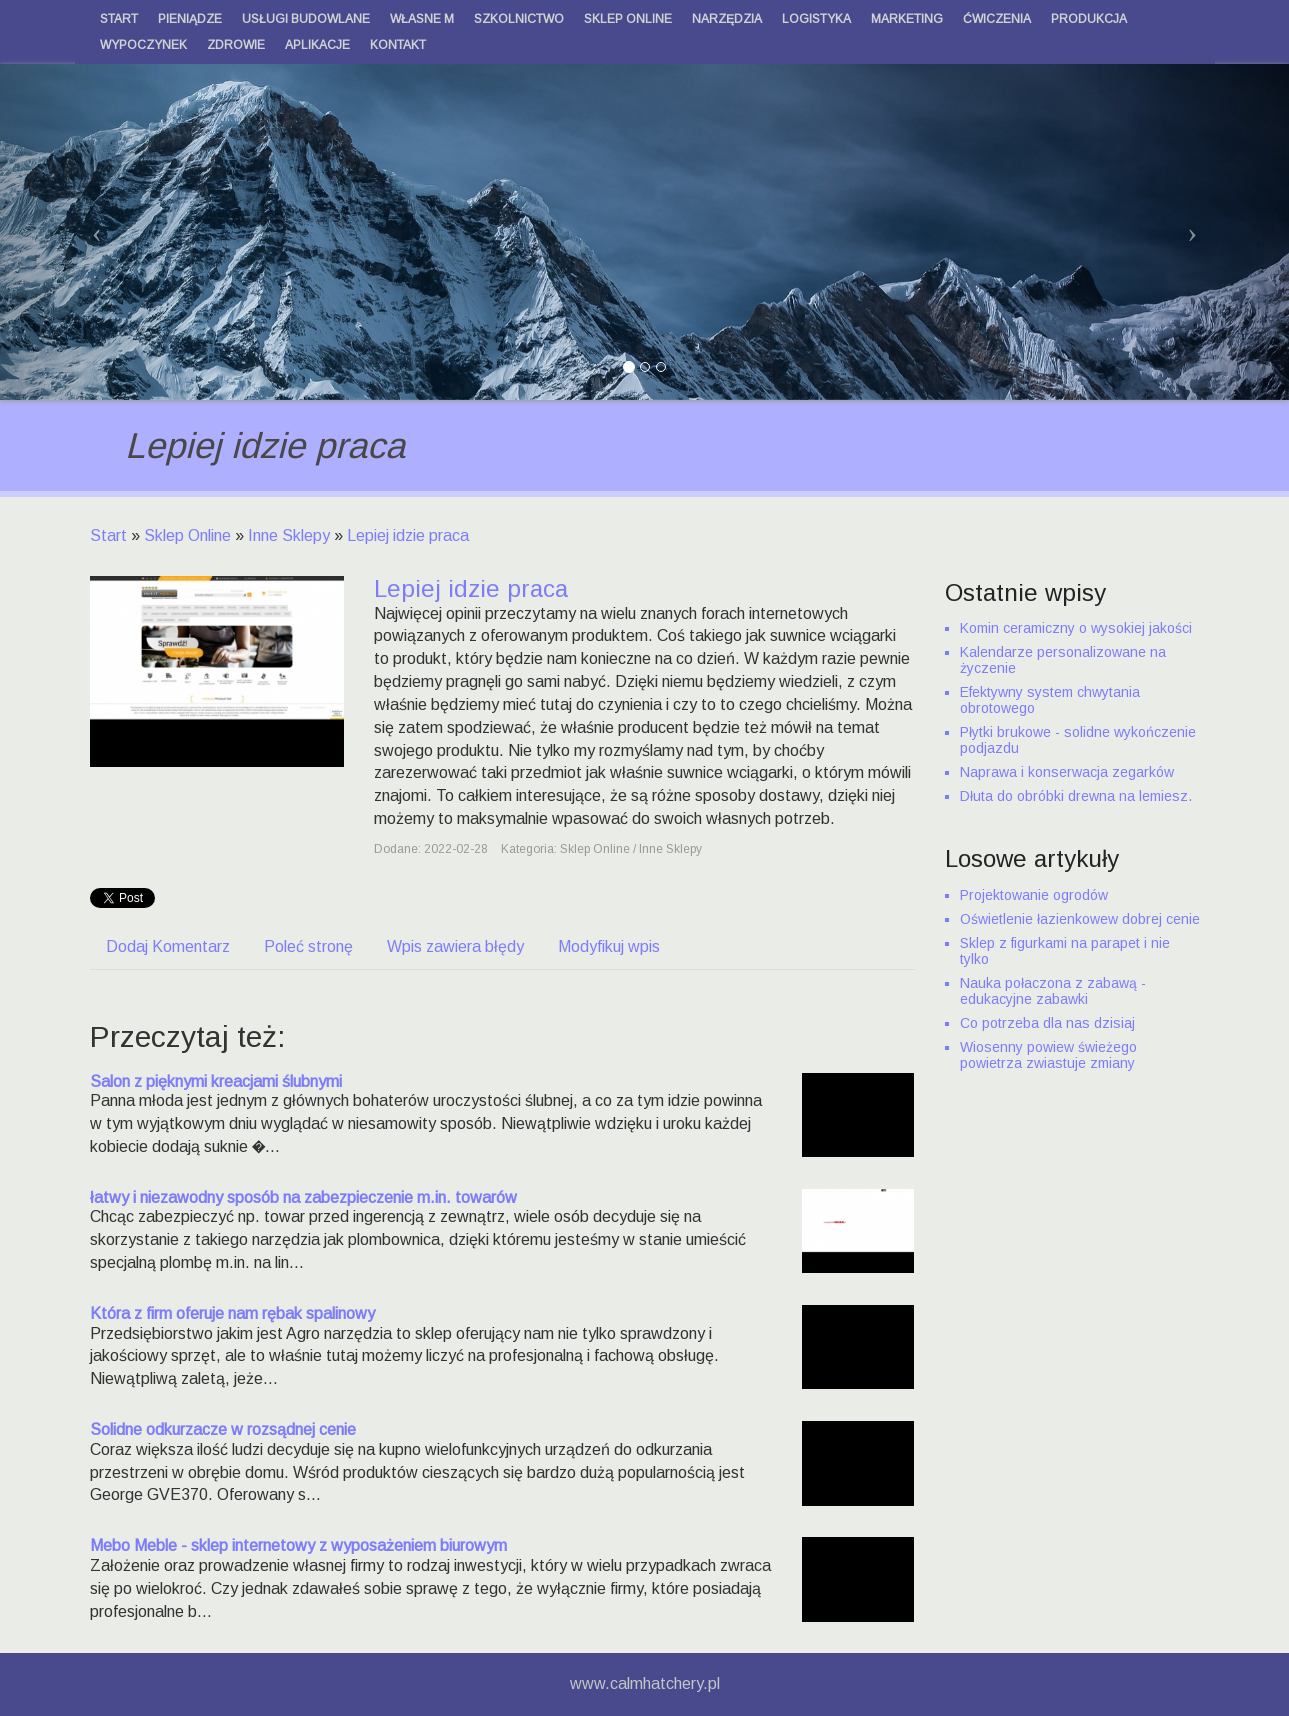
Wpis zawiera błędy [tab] (455, 946)
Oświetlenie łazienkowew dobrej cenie (1080, 919)
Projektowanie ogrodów (1034, 895)
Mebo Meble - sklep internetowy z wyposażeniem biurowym (298, 1545)
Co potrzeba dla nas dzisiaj (1047, 1023)
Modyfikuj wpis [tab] (609, 946)
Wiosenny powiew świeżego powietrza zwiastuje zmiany (1048, 1055)
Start (108, 535)
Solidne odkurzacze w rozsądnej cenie (223, 1429)
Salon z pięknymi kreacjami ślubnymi (216, 1081)
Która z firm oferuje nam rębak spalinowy (232, 1313)
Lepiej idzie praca (408, 535)
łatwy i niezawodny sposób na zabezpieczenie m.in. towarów (303, 1197)
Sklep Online (187, 535)
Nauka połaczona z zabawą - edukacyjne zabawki (1053, 991)
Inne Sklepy (289, 535)
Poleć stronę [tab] (308, 946)
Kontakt (398, 45)
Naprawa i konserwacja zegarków (1067, 772)
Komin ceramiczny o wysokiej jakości (1076, 628)
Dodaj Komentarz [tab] (168, 946)
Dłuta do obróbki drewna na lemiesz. (1076, 796)
